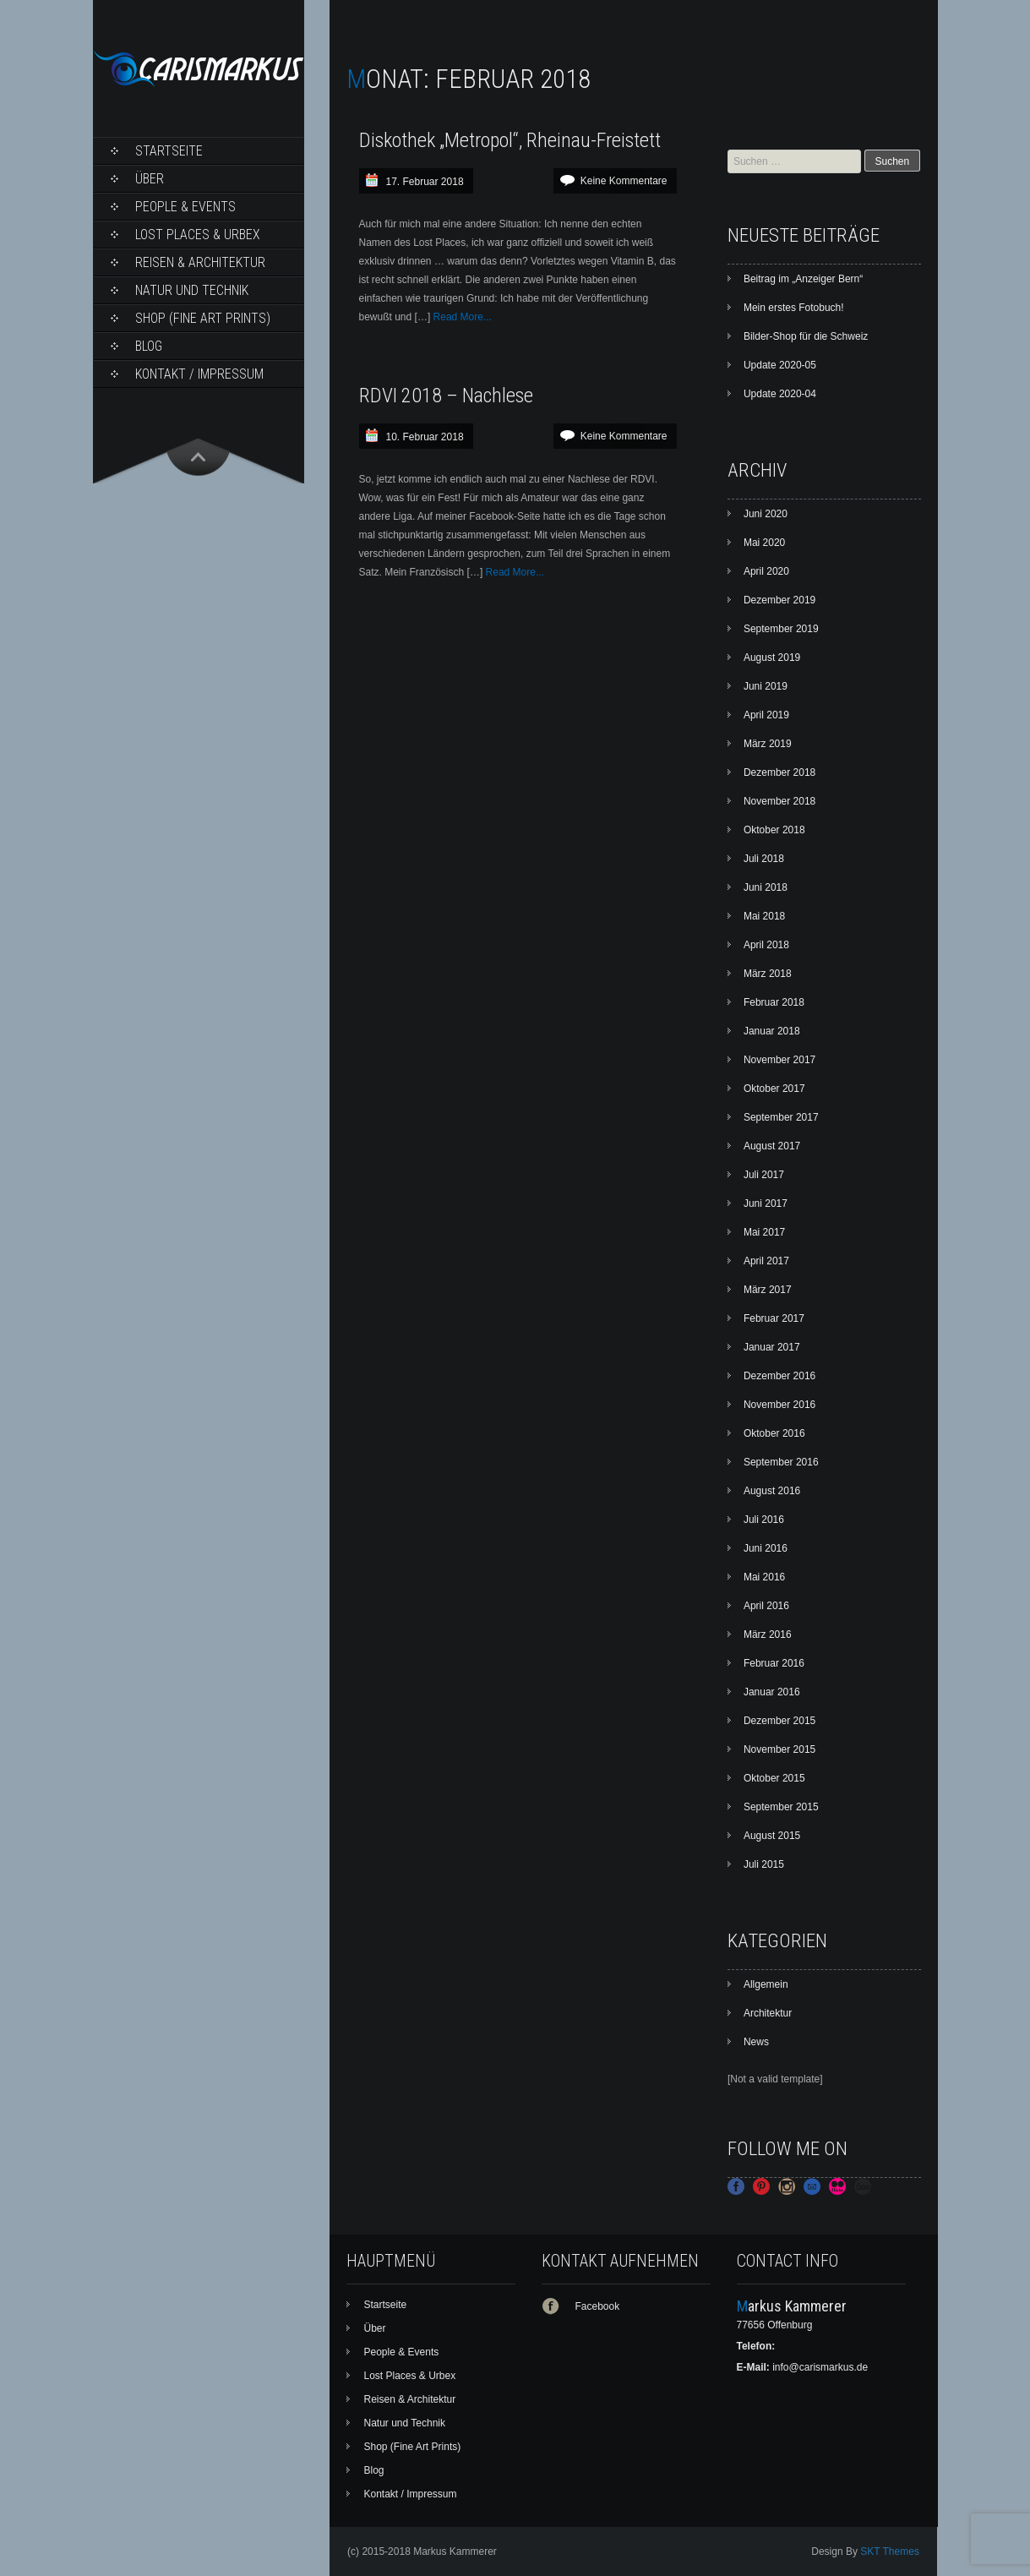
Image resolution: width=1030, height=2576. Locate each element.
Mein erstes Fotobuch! (794, 308)
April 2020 (766, 571)
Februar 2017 (774, 1318)
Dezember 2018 (779, 772)
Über (149, 179)
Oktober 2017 (774, 1088)
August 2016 (772, 1491)
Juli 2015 (764, 1864)
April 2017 (766, 1261)
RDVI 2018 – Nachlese (446, 395)
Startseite (169, 151)
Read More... (462, 317)
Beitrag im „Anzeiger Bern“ (803, 279)
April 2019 (766, 715)
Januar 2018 (772, 1031)
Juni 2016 (765, 1548)
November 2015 (779, 1749)
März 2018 (768, 974)
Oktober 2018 (774, 830)
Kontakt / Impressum (199, 374)
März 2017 (768, 1290)
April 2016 (766, 1606)
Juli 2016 (764, 1519)
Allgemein (766, 1984)
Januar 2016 (772, 1692)
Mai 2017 (764, 1232)
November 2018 (779, 801)
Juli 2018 (764, 859)
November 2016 (779, 1405)
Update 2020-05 (780, 365)
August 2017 (772, 1146)
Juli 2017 (764, 1175)
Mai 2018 (764, 916)
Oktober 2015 (774, 1778)
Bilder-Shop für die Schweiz (806, 336)
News (756, 2042)
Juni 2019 (765, 686)
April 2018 (766, 945)
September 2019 (781, 629)
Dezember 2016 (779, 1376)
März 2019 (768, 744)
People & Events (185, 207)
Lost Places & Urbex (197, 234)
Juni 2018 (765, 887)
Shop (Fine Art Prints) (202, 318)
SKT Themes (889, 2551)
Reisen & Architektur (200, 262)
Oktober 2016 (774, 1433)
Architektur (768, 2013)
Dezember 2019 (779, 600)
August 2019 (772, 657)
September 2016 (781, 1462)
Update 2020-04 (780, 394)
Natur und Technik (191, 290)
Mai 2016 (764, 1577)
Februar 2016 (774, 1663)
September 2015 (781, 1807)
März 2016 (768, 1634)
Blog (148, 346)
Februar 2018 (774, 1002)
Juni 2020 (765, 514)
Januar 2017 (772, 1347)
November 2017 (779, 1060)
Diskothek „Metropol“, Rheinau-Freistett (510, 140)
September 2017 (781, 1117)
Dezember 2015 (779, 1721)
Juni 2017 (765, 1203)
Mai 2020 (764, 542)
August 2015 (772, 1836)
